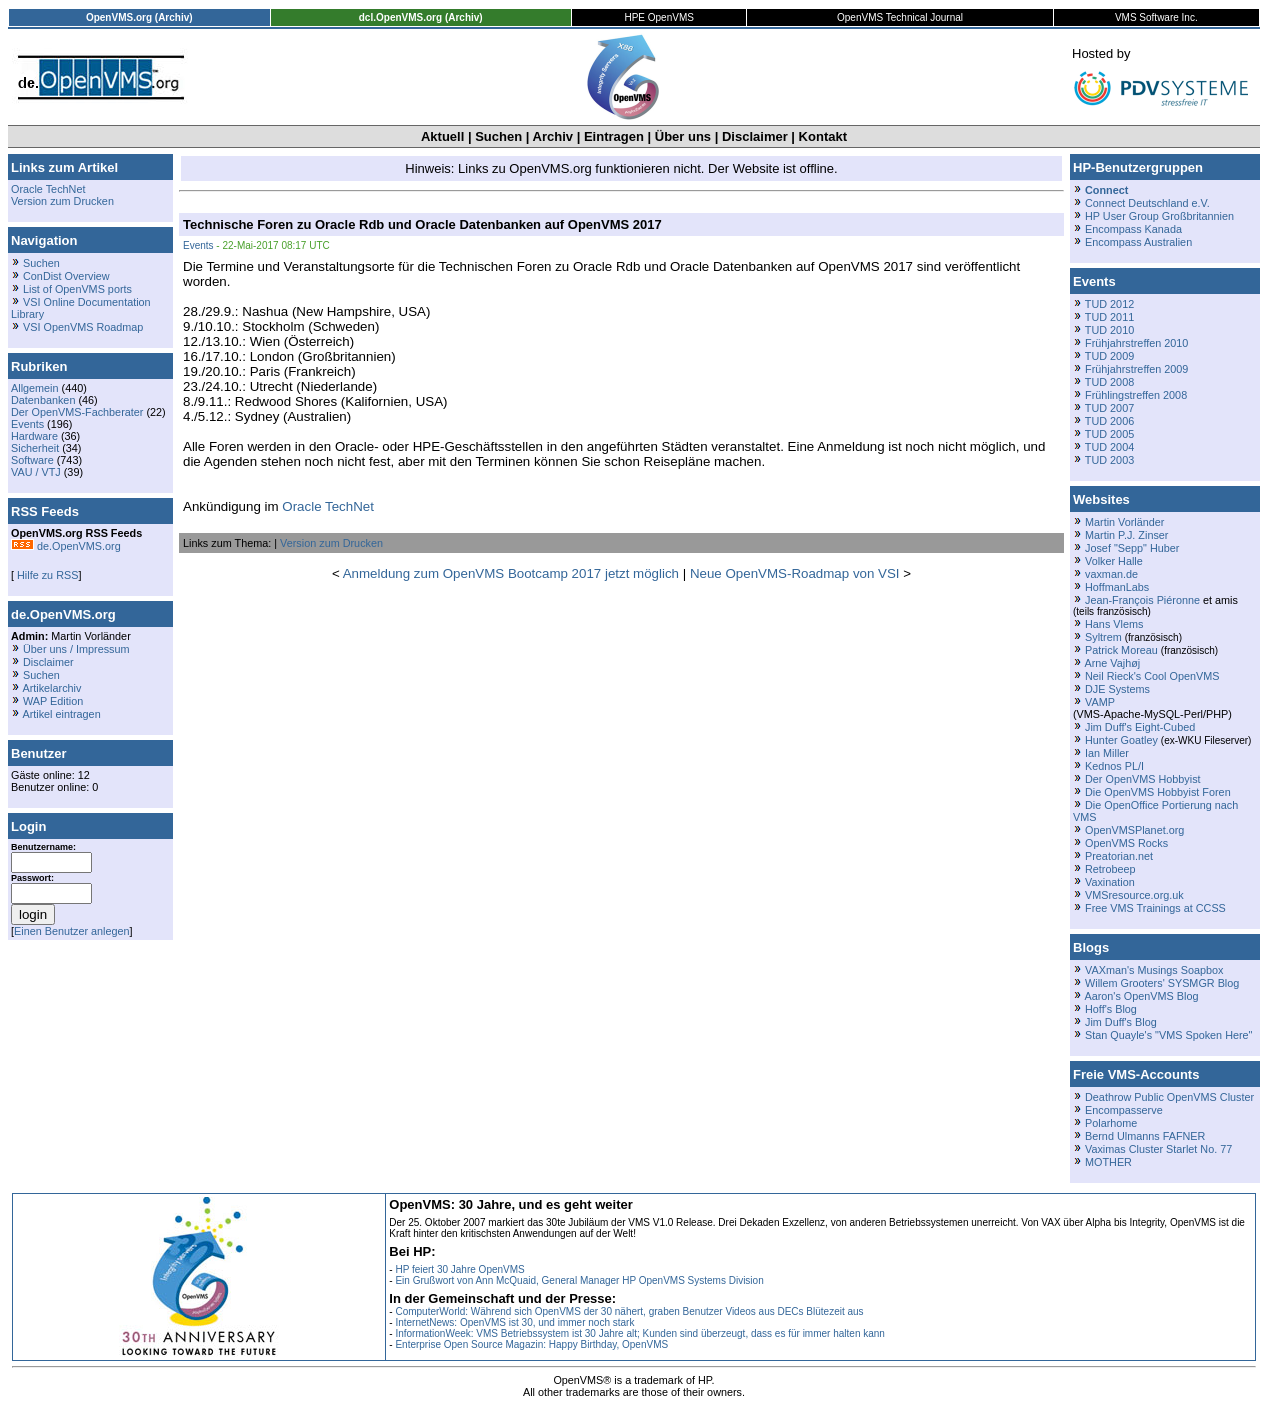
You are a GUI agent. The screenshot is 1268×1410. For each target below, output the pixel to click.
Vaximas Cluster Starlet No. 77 (1158, 1149)
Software (32, 460)
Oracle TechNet (48, 189)
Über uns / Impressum (76, 649)
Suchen (498, 136)
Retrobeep (1110, 869)
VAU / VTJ (36, 472)
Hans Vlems (1114, 624)
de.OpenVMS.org (66, 546)
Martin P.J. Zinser (1126, 535)
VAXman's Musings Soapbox (1154, 970)
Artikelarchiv (51, 688)
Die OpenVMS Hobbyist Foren (1158, 792)
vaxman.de (1111, 574)
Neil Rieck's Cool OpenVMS (1152, 676)
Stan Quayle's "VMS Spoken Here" (1168, 1035)
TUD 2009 (1109, 356)
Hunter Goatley (1121, 740)
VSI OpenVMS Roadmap (83, 327)
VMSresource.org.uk (1134, 895)
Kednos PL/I (1114, 766)
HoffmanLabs (1117, 587)
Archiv (553, 136)
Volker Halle (1114, 561)
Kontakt (823, 136)
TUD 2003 (1109, 460)
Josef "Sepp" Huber (1132, 548)
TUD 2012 (1109, 304)
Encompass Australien (1138, 242)
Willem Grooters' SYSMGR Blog (1162, 983)
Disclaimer (755, 136)
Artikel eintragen (61, 714)
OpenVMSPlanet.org (1134, 830)
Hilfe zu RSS (46, 575)
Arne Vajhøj (1112, 663)
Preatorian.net (1119, 856)
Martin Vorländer (1124, 522)
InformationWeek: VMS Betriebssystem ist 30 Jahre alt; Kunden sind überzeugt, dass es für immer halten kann (640, 1333)
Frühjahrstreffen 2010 (1136, 343)
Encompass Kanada (1133, 229)
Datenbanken (43, 400)
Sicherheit (35, 448)
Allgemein (35, 388)
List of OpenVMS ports (77, 289)
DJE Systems (1117, 689)
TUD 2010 (1109, 330)
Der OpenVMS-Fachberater (77, 412)
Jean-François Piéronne (1142, 600)
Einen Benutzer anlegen (72, 931)
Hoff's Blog (1111, 1009)
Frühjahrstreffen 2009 (1136, 369)
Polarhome (1111, 1123)
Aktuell (442, 136)
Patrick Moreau (1121, 650)
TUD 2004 (1109, 447)
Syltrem (1103, 637)
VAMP (1100, 702)
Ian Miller (1107, 753)
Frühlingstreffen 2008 (1136, 395)
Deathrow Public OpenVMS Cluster (1169, 1097)
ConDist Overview (66, 276)
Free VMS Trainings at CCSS (1155, 908)
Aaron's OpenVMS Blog (1141, 996)
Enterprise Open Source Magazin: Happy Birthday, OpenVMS (531, 1344)
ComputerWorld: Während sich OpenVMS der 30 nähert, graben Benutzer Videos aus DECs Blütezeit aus (629, 1311)
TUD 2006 (1109, 421)
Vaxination (1110, 882)
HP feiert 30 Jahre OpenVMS (459, 1269)
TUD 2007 (1109, 408)
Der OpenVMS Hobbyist (1143, 779)
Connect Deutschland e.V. (1147, 203)
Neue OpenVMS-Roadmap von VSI (795, 573)
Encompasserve (1124, 1110)
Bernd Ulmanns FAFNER (1145, 1136)
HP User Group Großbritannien (1159, 216)
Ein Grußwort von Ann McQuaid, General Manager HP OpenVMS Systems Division (579, 1280)
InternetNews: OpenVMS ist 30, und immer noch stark (514, 1322)
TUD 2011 (1109, 317)
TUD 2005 (1109, 434)
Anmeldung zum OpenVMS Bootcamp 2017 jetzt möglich (511, 573)
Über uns (683, 136)
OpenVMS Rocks (1126, 843)
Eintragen (614, 136)
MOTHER (1108, 1162)
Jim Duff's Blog (1121, 1022)
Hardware (34, 436)
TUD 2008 (1109, 382)
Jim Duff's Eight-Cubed (1140, 727)
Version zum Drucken (62, 201)
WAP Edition (53, 701)
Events (27, 424)
